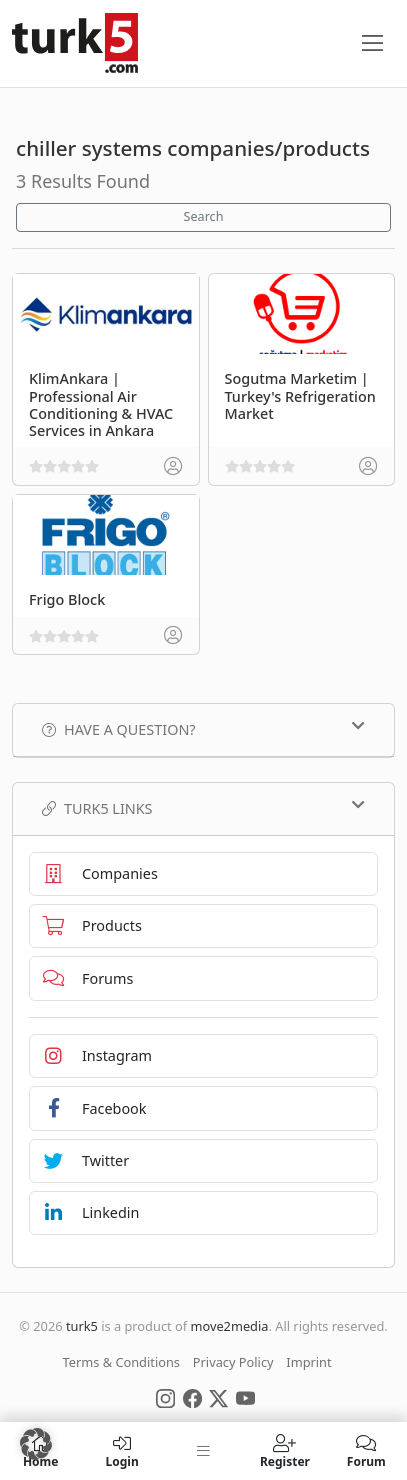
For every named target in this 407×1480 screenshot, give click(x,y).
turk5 (82, 1326)
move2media (229, 1326)
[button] (36, 1444)
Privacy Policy (233, 1362)
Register (284, 1451)
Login (121, 1451)
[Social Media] (165, 1397)
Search (204, 216)
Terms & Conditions (121, 1362)
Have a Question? (203, 729)
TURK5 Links (203, 808)
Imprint (308, 1362)
